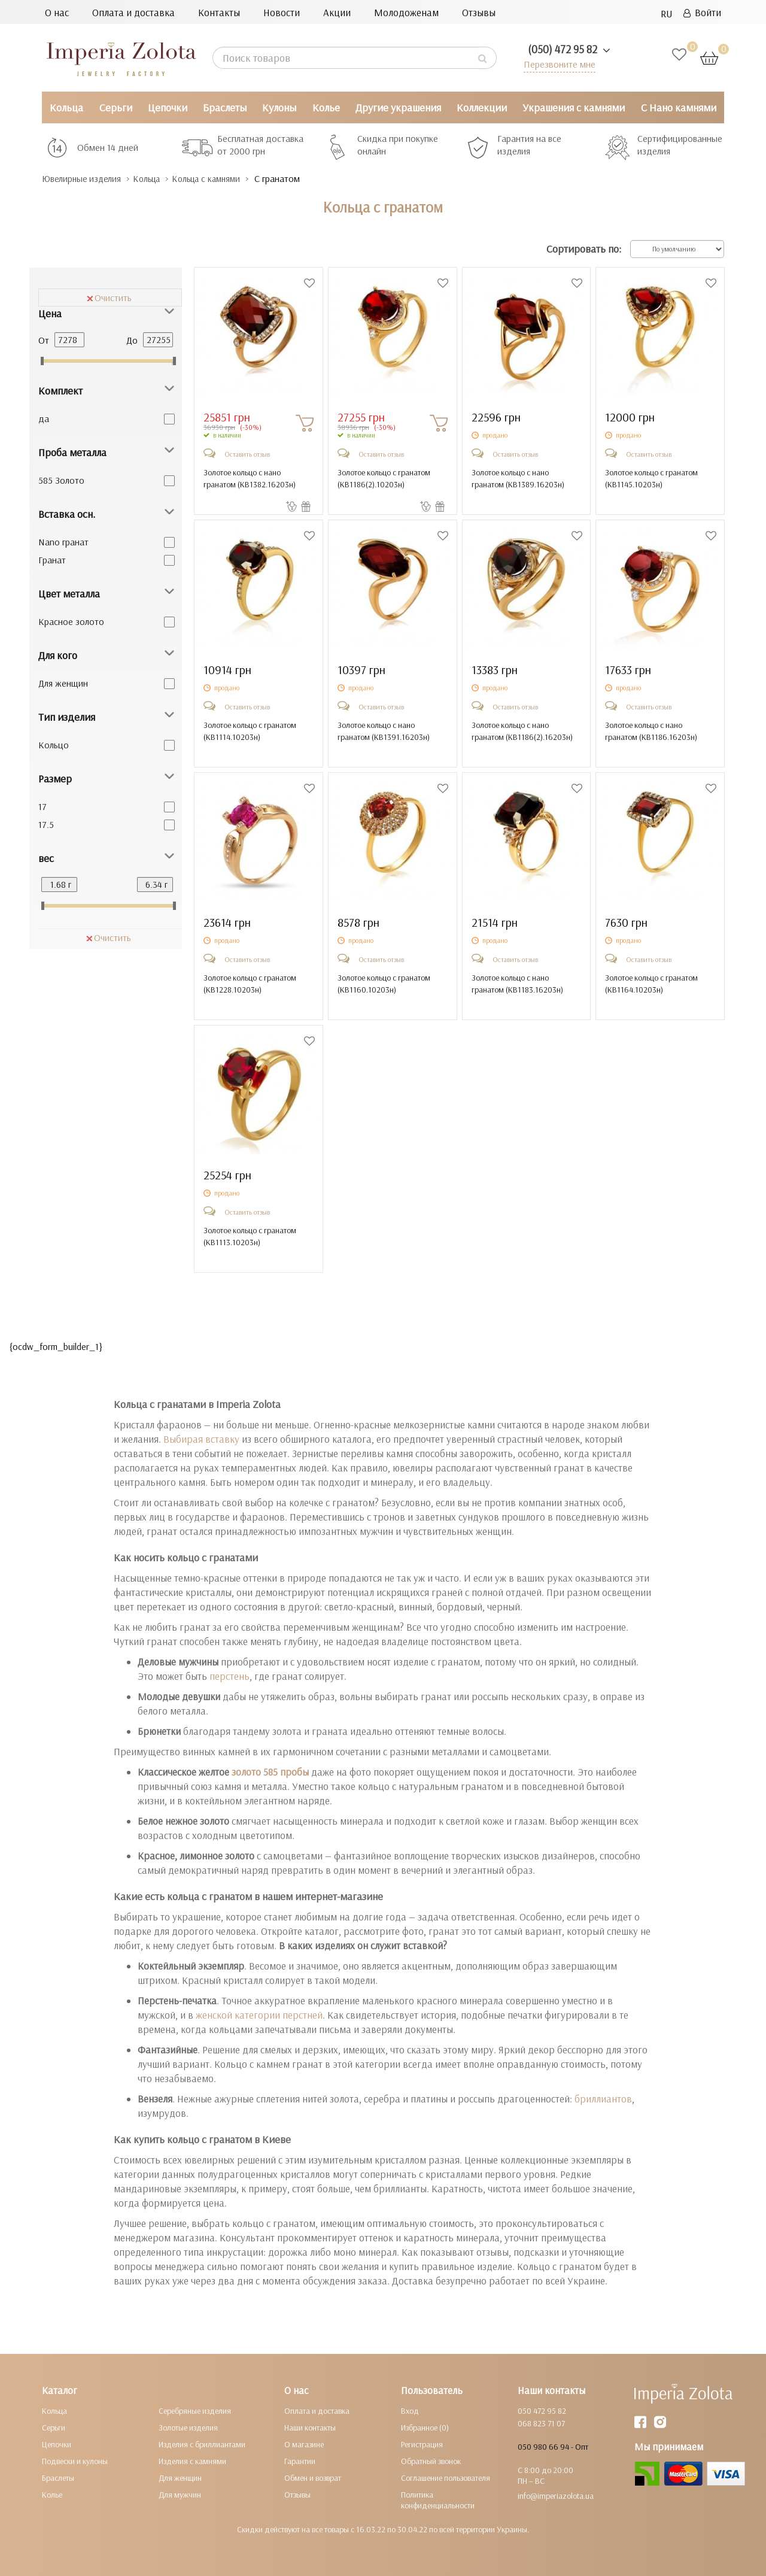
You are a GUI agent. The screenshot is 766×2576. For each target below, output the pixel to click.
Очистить (109, 297)
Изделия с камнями (192, 2460)
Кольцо (53, 744)
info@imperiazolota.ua (556, 2495)
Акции (337, 12)
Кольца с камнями (229, 178)
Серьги (115, 107)
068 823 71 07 (541, 2422)
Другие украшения (398, 107)
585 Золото (61, 480)
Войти (702, 12)
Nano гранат (63, 541)
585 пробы (285, 1771)
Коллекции (482, 107)
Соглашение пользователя (445, 2477)
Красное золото (71, 621)
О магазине (304, 2443)
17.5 (46, 824)
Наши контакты (310, 2427)
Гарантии (299, 2460)
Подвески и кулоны (75, 2460)
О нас (57, 12)
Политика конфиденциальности (438, 2499)
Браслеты (225, 107)
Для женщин (63, 682)
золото (246, 1771)
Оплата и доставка (133, 12)
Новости (281, 12)
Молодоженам (406, 12)
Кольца (66, 107)
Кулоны (279, 107)
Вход (410, 2410)
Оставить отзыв (247, 453)
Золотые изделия (188, 2427)
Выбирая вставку (201, 1438)
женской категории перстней (259, 2014)
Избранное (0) (425, 2427)
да (43, 418)
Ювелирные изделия (87, 178)
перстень (229, 1675)
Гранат (52, 559)
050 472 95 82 (542, 2410)
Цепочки (167, 107)
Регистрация (422, 2443)
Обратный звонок (431, 2460)
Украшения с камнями (573, 107)
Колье (326, 107)
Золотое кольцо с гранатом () (384, 477)
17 (42, 806)
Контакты (219, 12)
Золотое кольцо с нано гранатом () (249, 477)
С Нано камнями (678, 107)
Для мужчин (180, 2494)
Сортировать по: (583, 249)
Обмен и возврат (312, 2477)
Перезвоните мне (557, 63)
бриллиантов (603, 2098)
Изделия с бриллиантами (202, 2443)
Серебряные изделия (195, 2410)
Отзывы (479, 12)
